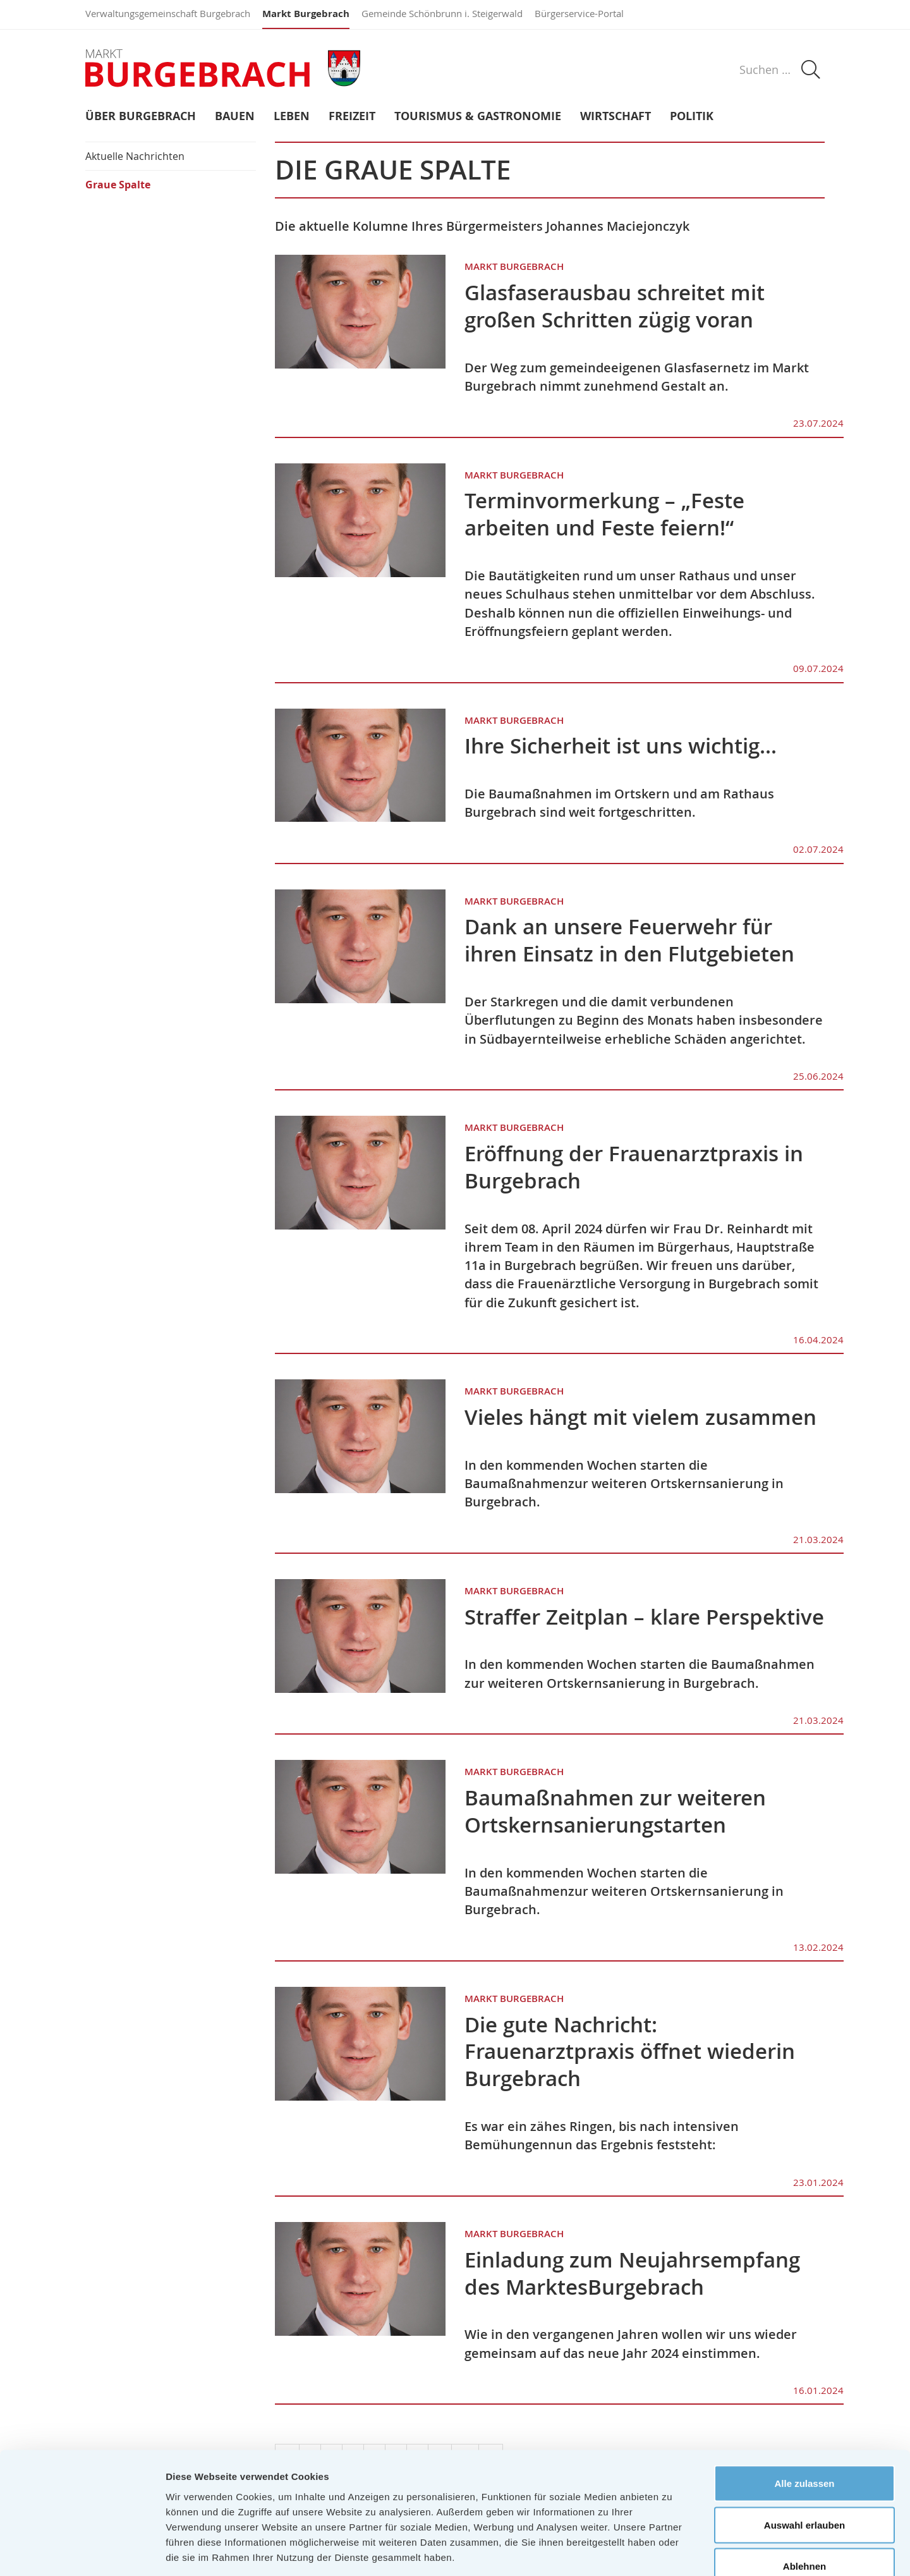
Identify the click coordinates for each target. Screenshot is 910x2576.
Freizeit (352, 116)
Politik (691, 116)
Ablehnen (804, 2492)
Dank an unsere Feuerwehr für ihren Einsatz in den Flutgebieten (629, 940)
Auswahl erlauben (804, 2451)
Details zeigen (672, 2551)
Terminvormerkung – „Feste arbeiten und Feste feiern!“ (604, 514)
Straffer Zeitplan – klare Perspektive (644, 1616)
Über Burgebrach (140, 116)
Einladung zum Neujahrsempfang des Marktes (632, 2273)
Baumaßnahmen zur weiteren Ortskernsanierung (615, 1811)
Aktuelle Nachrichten (135, 156)
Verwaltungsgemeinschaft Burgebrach (167, 13)
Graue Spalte (117, 185)
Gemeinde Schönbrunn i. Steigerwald (442, 13)
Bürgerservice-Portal (579, 13)
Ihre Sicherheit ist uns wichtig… (620, 745)
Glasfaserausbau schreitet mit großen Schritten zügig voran (614, 306)
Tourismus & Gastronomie (477, 116)
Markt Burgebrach (305, 13)
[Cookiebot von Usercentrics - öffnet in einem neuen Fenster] (82, 2551)
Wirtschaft (615, 116)
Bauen (235, 116)
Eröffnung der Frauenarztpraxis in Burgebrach (633, 1167)
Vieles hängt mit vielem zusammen (640, 1417)
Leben (292, 116)
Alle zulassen (804, 2410)
